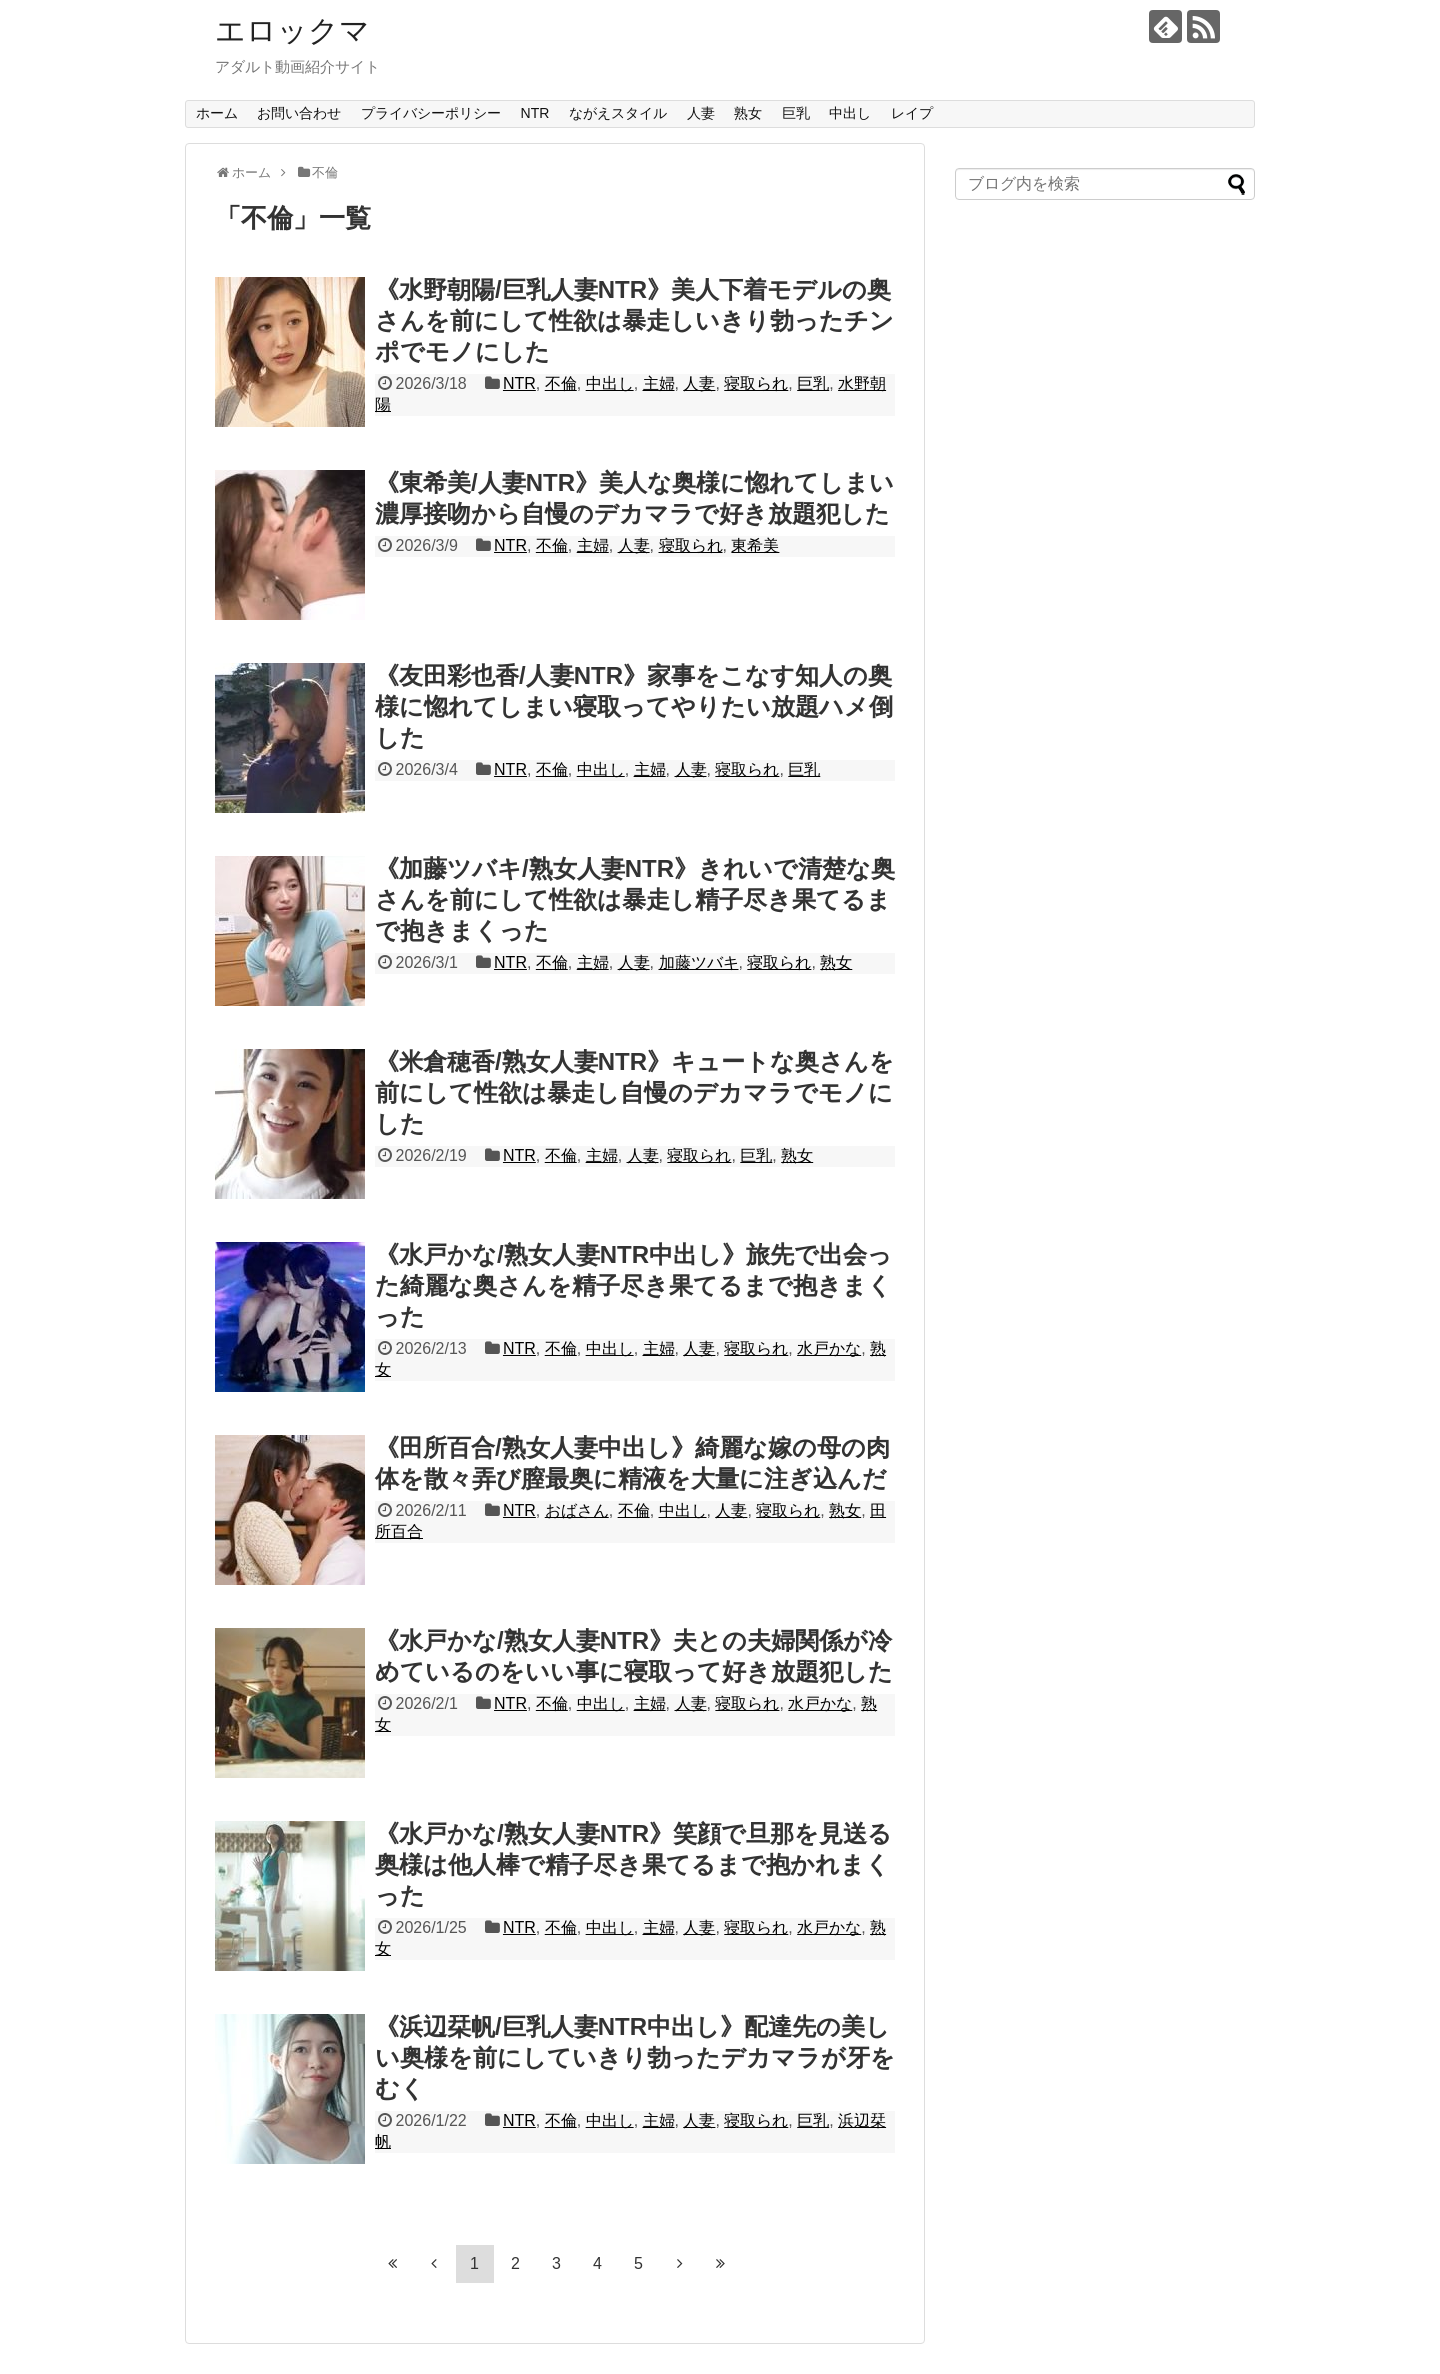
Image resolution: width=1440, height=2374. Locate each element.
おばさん (577, 1510)
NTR (535, 113)
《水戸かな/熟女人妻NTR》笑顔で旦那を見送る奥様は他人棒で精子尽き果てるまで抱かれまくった (633, 1864)
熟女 (748, 113)
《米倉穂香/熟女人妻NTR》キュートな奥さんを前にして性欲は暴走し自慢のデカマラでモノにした (634, 1092)
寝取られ (756, 383)
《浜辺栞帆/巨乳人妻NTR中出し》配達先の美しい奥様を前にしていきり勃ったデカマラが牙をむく (635, 2057)
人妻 (701, 113)
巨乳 (796, 113)
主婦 (659, 383)
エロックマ (292, 30)
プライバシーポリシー (431, 113)
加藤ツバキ (699, 962)
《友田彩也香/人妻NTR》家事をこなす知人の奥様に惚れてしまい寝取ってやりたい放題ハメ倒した (634, 706)
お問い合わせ (299, 113)
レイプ (912, 113)
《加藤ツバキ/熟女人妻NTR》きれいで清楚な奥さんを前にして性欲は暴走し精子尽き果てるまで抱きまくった (635, 899)
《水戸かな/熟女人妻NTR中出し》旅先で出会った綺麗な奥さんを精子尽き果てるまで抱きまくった (633, 1285)
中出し (850, 113)
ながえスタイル (618, 113)
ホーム (217, 113)
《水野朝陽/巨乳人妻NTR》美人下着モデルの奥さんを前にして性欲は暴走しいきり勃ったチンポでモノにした (634, 320)
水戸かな (829, 1348)
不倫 (561, 383)
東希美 (755, 545)
